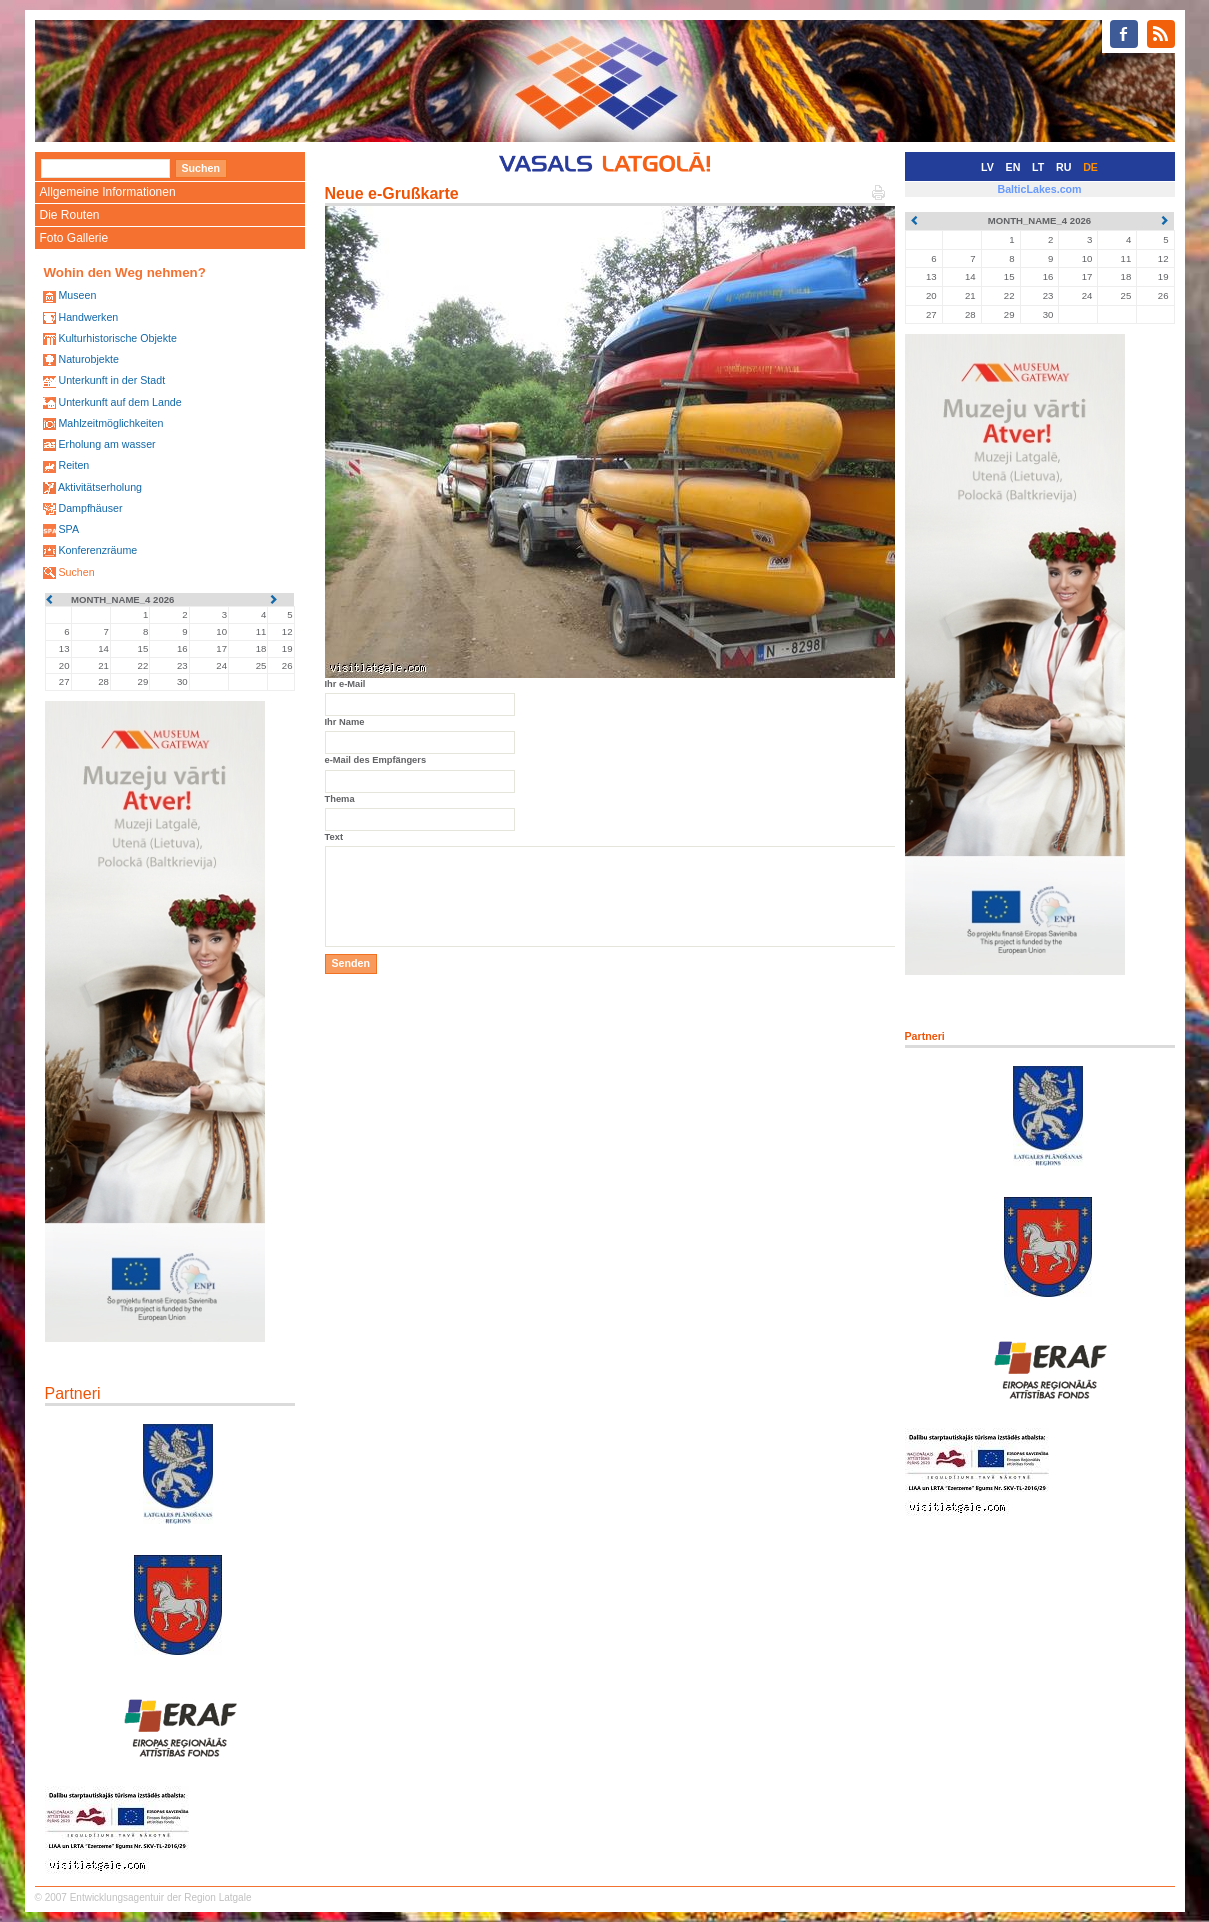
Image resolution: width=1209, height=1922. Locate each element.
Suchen (76, 572)
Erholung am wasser (106, 444)
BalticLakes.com (1039, 189)
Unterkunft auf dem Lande (119, 402)
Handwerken (88, 317)
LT (1038, 167)
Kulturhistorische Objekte (117, 338)
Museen (77, 295)
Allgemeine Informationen (108, 192)
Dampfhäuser (90, 508)
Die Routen (70, 215)
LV (987, 167)
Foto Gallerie (74, 238)
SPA (68, 529)
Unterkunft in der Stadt (111, 380)
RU (1063, 167)
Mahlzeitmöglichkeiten (110, 423)
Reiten (73, 465)
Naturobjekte (88, 359)
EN (1013, 167)
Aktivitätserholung (100, 487)
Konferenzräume (97, 550)
